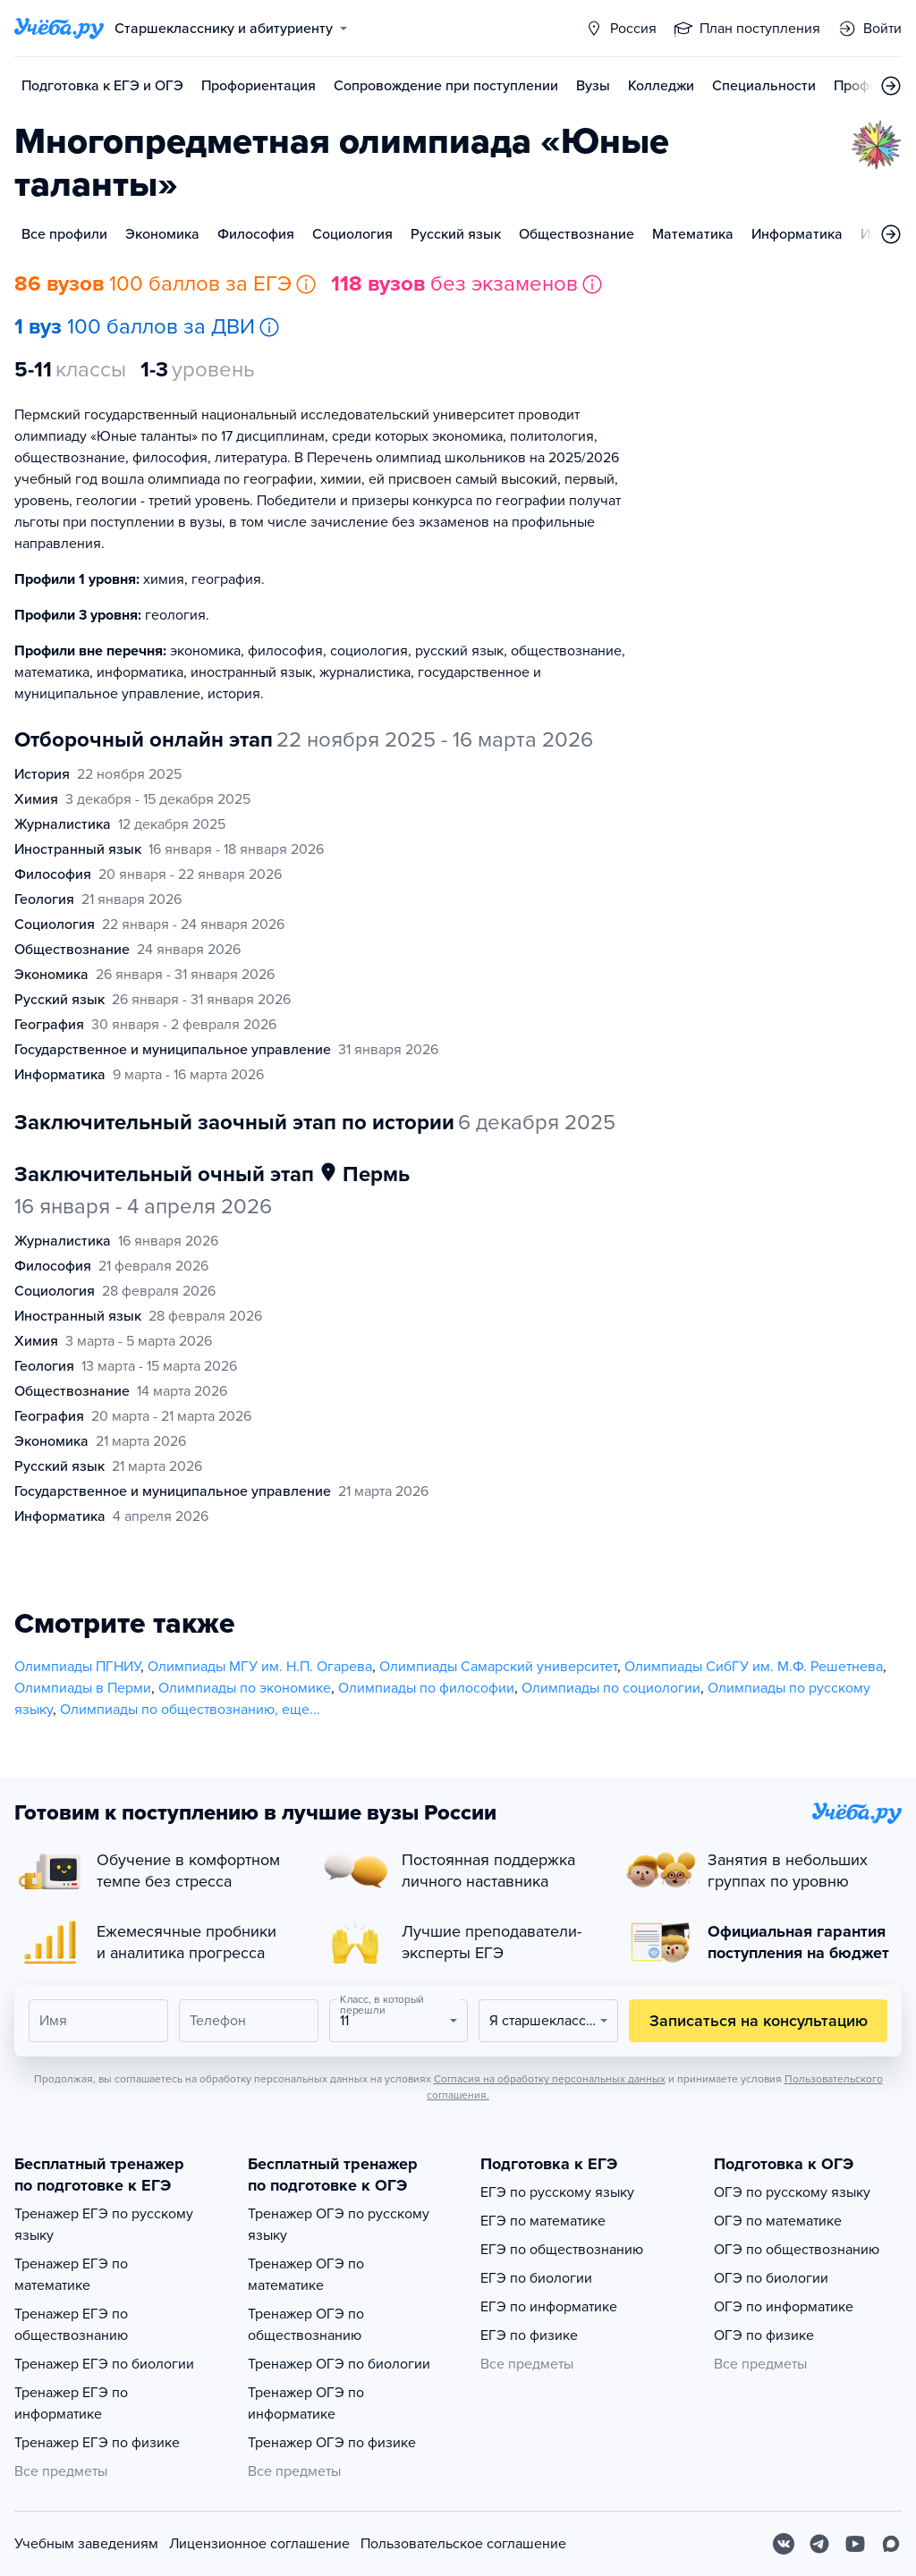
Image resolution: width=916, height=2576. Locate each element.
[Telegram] (819, 2544)
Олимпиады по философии (426, 1688)
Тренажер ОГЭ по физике (332, 2443)
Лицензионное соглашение (259, 2544)
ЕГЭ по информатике (548, 2307)
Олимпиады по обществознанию (167, 1710)
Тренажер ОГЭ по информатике (306, 2403)
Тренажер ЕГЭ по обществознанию (71, 2324)
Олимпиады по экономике (244, 1688)
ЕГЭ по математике (543, 2221)
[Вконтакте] (783, 2544)
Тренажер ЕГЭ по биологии (104, 2364)
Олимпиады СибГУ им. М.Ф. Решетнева (753, 1667)
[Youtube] (855, 2544)
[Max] (891, 2544)
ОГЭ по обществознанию (796, 2250)
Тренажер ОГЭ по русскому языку (338, 2224)
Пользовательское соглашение (463, 2544)
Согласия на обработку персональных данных (550, 2079)
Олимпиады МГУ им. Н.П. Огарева (260, 1667)
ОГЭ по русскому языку (792, 2192)
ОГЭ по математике (778, 2221)
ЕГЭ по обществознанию (561, 2250)
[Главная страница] (59, 28)
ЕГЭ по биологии (536, 2278)
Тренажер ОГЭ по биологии (339, 2364)
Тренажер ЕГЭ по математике (71, 2274)
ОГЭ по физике (764, 2335)
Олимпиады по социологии (611, 1688)
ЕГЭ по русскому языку (557, 2192)
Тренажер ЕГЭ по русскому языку (103, 2224)
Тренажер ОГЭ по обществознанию (306, 2324)
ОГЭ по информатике (783, 2307)
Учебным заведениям (86, 2544)
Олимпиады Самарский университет (498, 1667)
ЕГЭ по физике (529, 2335)
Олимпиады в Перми (82, 1688)
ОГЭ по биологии (771, 2278)
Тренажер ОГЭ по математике (306, 2274)
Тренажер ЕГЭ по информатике (71, 2403)
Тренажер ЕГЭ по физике (97, 2443)
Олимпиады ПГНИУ (77, 1667)
